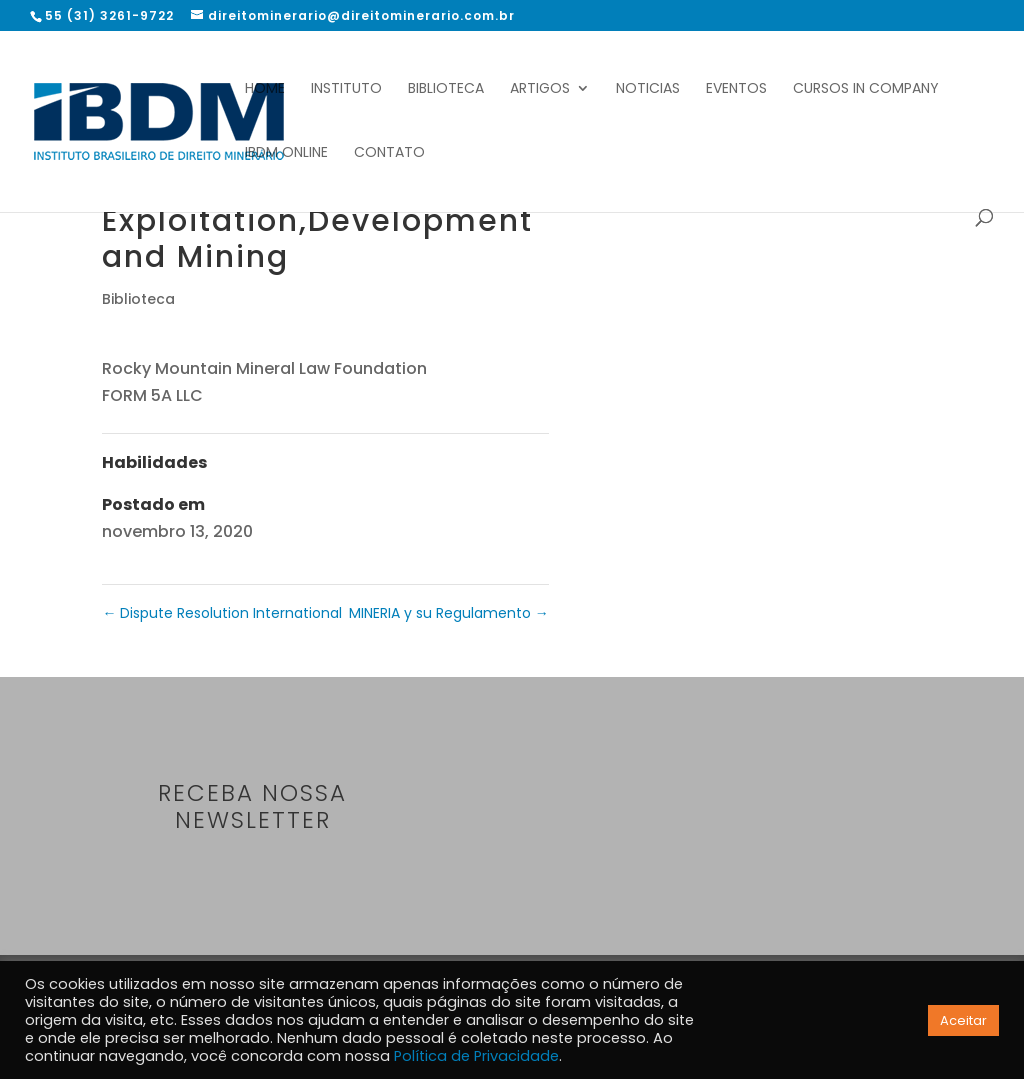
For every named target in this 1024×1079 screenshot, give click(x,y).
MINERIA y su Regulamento (449, 613)
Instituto (346, 89)
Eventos (736, 89)
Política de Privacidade (476, 1056)
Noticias (648, 89)
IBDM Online (286, 153)
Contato (389, 153)
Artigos (540, 89)
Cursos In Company (866, 89)
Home (265, 89)
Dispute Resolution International (222, 613)
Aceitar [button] (963, 1020)
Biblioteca (446, 89)
